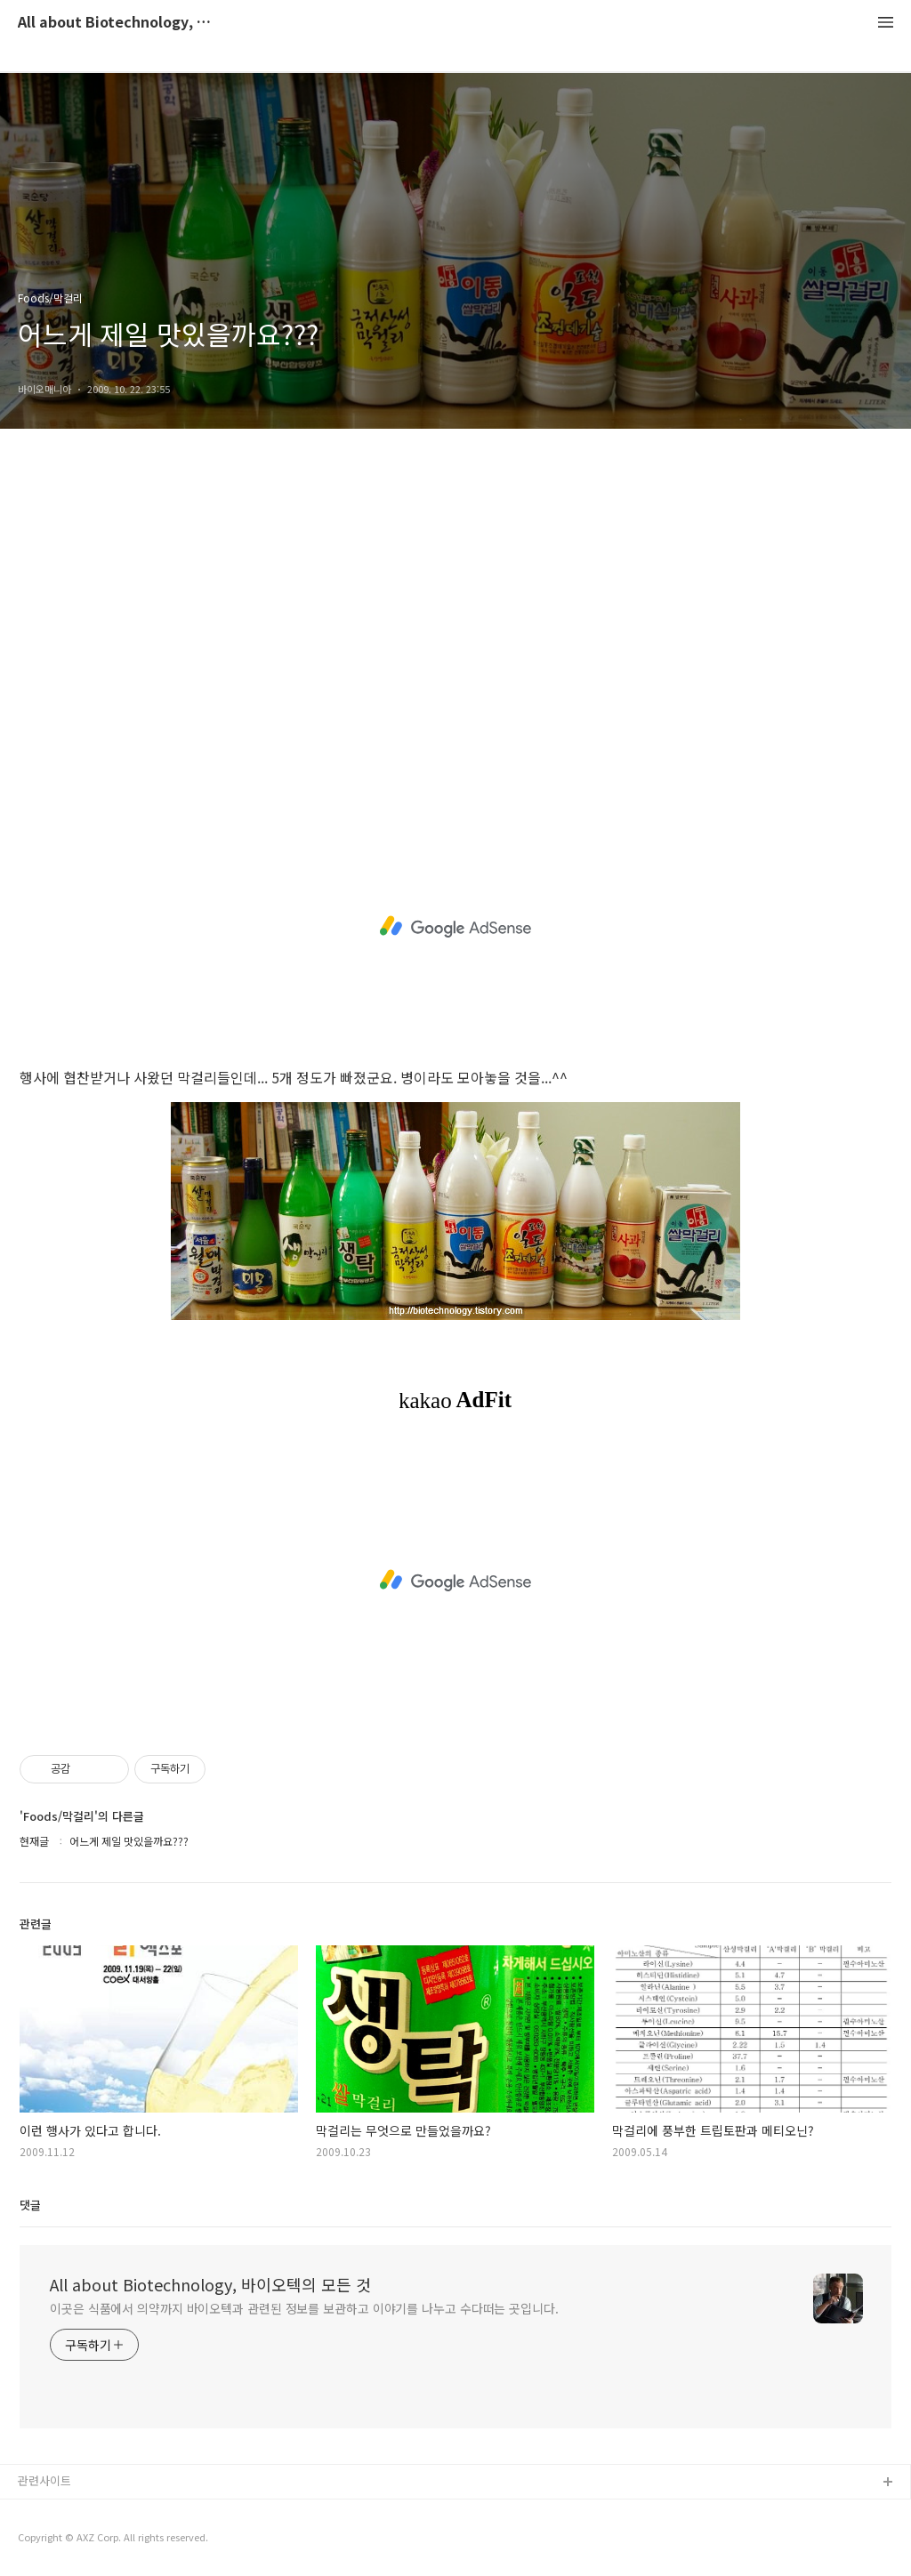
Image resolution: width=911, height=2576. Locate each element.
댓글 (30, 2204)
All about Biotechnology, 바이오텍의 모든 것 (116, 22)
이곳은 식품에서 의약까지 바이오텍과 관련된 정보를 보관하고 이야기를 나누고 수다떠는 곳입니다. (304, 2308)
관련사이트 (44, 2480)
